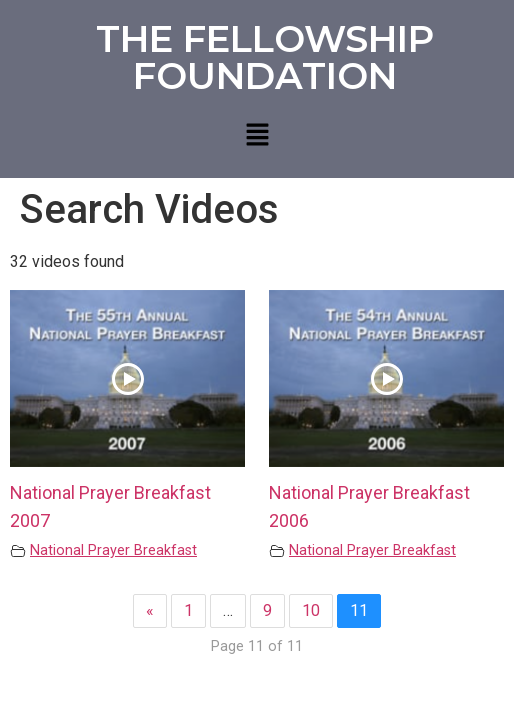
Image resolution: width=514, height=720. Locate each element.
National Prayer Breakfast (113, 550)
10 (311, 610)
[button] (257, 136)
